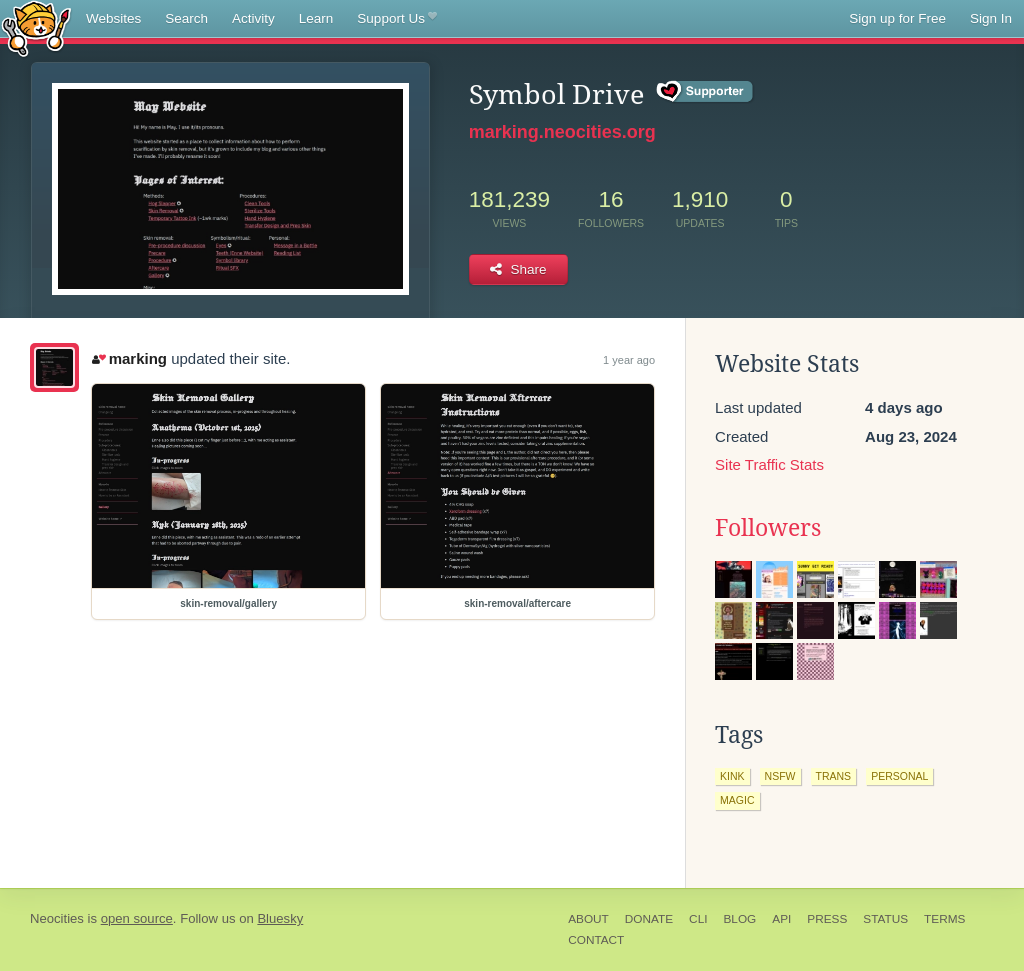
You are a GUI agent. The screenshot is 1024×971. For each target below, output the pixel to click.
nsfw (780, 776)
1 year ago (629, 360)
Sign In (991, 18)
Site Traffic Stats (769, 464)
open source (137, 918)
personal (899, 776)
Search (186, 18)
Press (827, 919)
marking (129, 358)
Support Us (396, 19)
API (781, 919)
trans (834, 776)
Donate (649, 919)
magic (737, 800)
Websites (113, 18)
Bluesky (280, 918)
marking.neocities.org (562, 132)
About (588, 919)
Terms (944, 919)
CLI (698, 919)
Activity (253, 18)
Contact (596, 940)
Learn (316, 18)
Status (885, 919)
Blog (739, 919)
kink (732, 776)
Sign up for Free (897, 18)
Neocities (57, 918)
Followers (768, 528)
